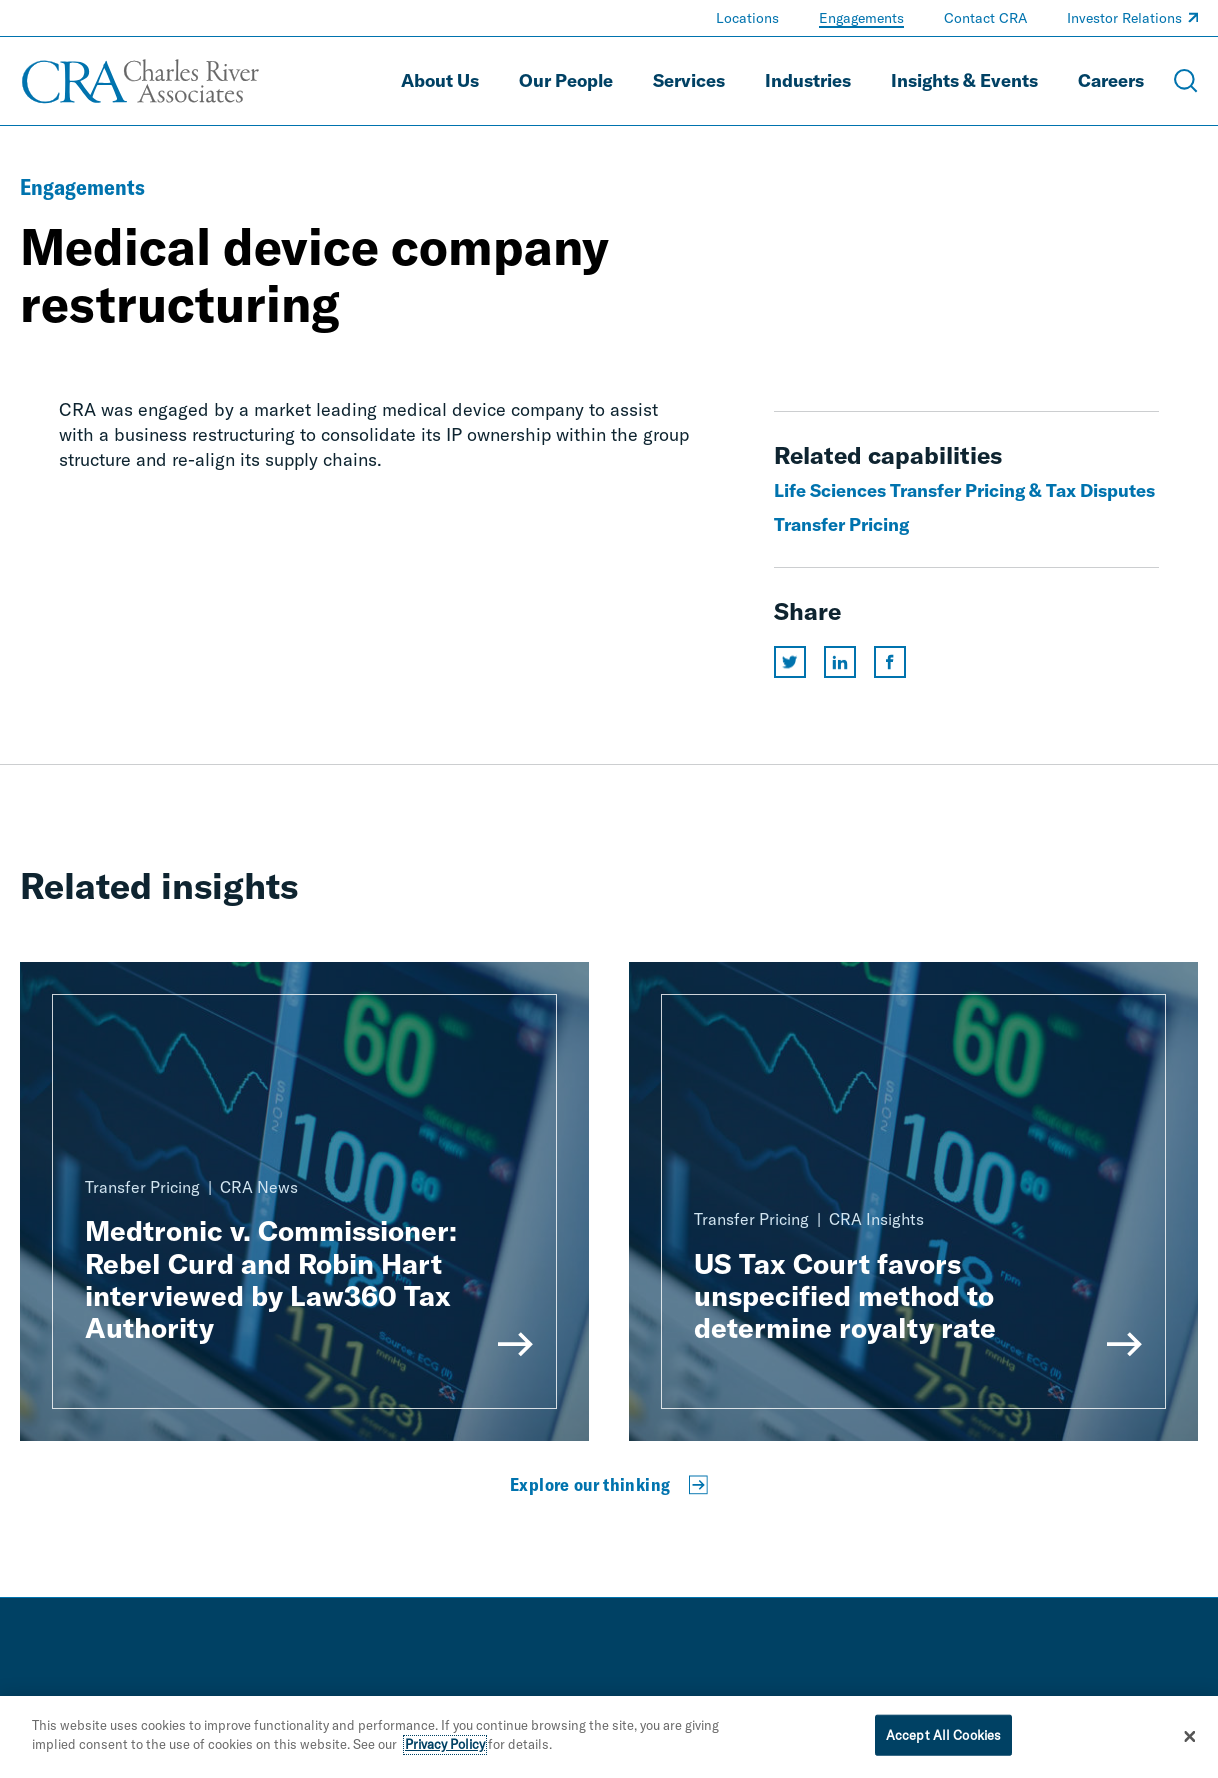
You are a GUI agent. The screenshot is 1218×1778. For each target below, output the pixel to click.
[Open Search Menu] (1186, 81)
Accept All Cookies (943, 1738)
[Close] (1190, 1741)
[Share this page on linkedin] (840, 662)
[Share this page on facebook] (890, 662)
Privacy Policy (445, 1748)
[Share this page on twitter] (790, 662)
